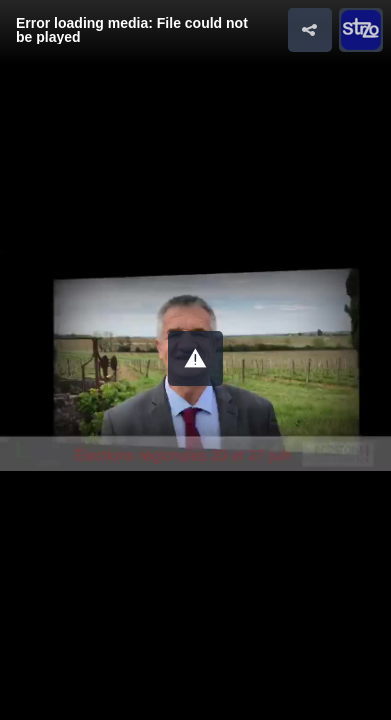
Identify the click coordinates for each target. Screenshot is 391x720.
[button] (195, 358)
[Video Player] (195, 360)
